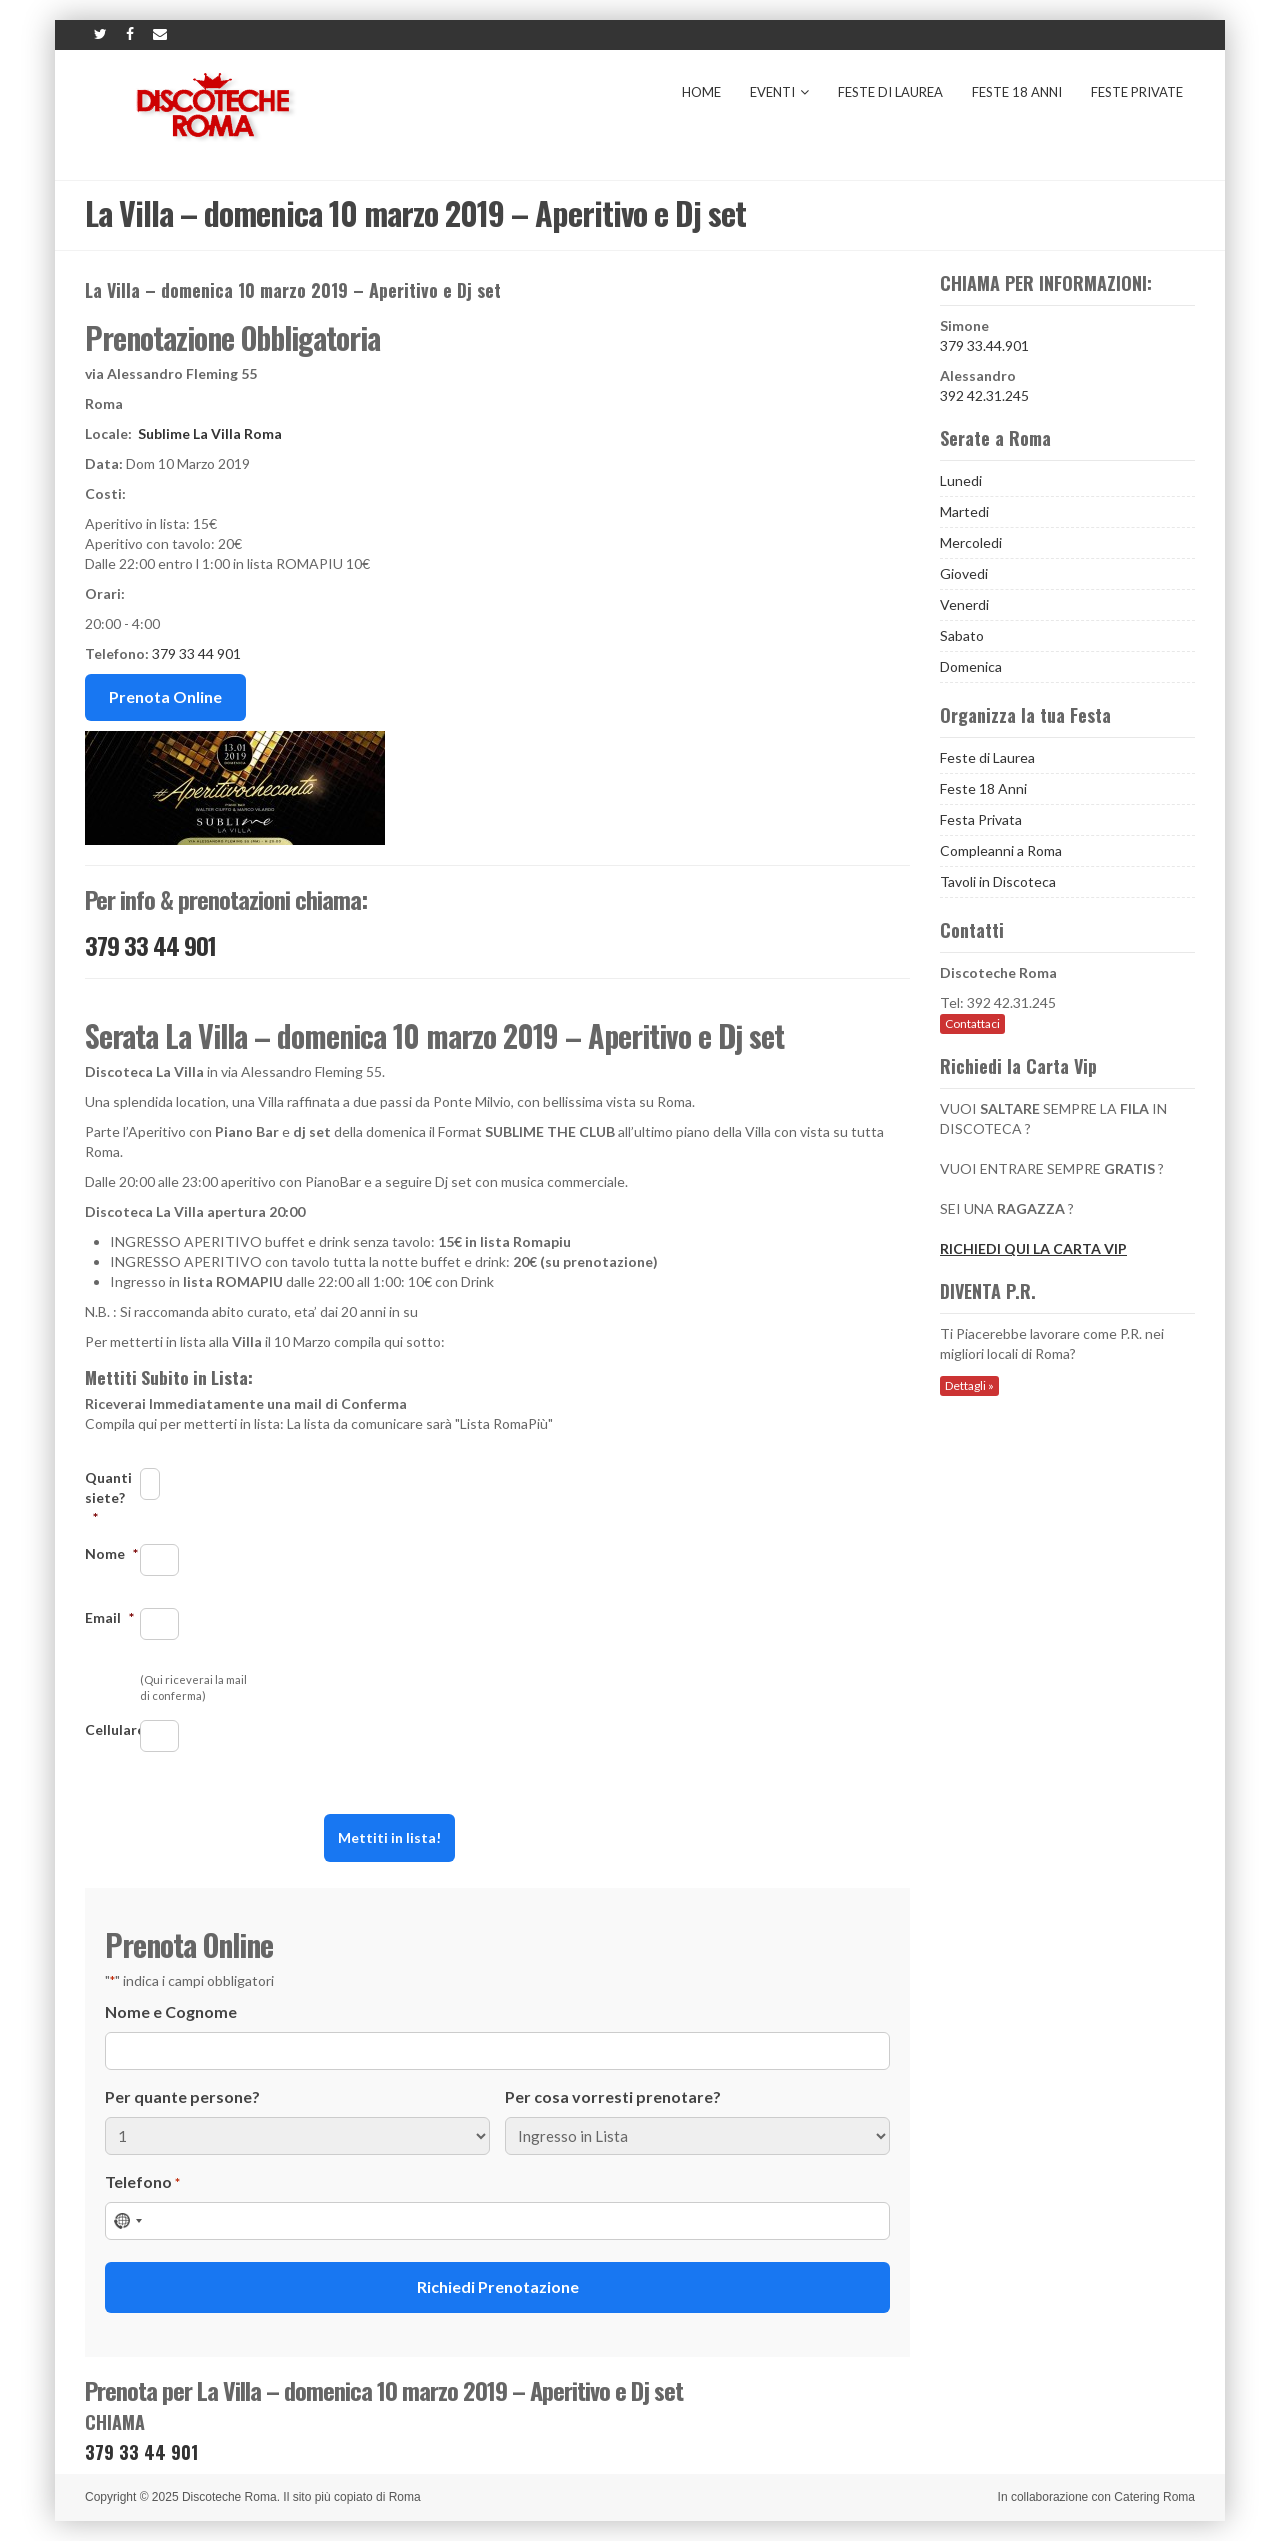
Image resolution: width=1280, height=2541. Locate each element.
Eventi (779, 92)
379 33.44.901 (984, 345)
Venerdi (964, 604)
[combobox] (127, 2221)
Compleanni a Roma (1001, 850)
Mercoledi (971, 542)
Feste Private (1137, 92)
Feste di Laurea (890, 92)
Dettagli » (969, 1385)
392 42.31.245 (984, 395)
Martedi (964, 511)
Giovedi (964, 573)
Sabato (962, 635)
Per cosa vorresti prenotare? (613, 2096)
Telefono (142, 2182)
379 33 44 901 (196, 653)
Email (109, 1617)
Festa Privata (981, 819)
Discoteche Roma (229, 2497)
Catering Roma (1154, 2497)
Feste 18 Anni (1017, 92)
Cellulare (112, 1729)
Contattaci (972, 1023)
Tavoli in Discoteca (998, 881)
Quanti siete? (108, 1497)
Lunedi (961, 480)
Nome (111, 1553)
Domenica (971, 666)
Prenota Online (165, 696)
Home (701, 92)
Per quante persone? (182, 2096)
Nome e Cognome (171, 2011)
